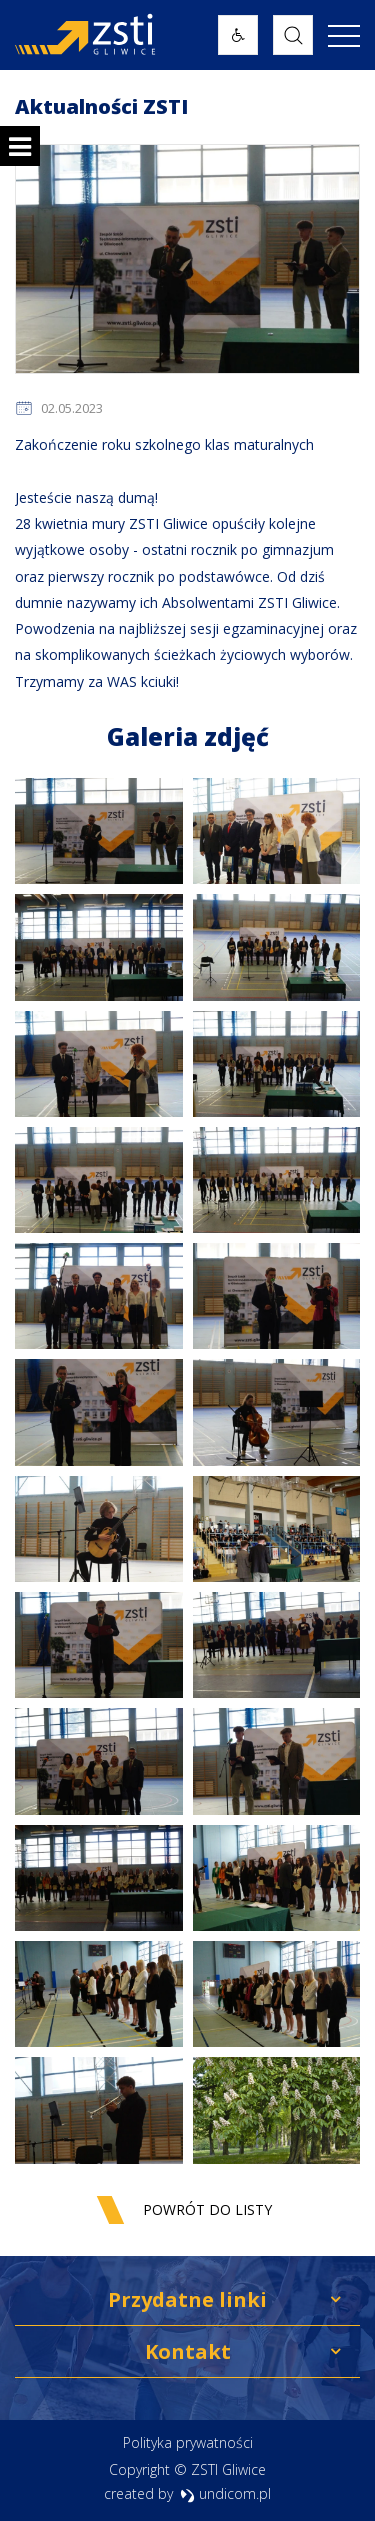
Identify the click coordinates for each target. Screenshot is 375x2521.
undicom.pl (225, 2493)
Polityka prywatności (188, 2442)
